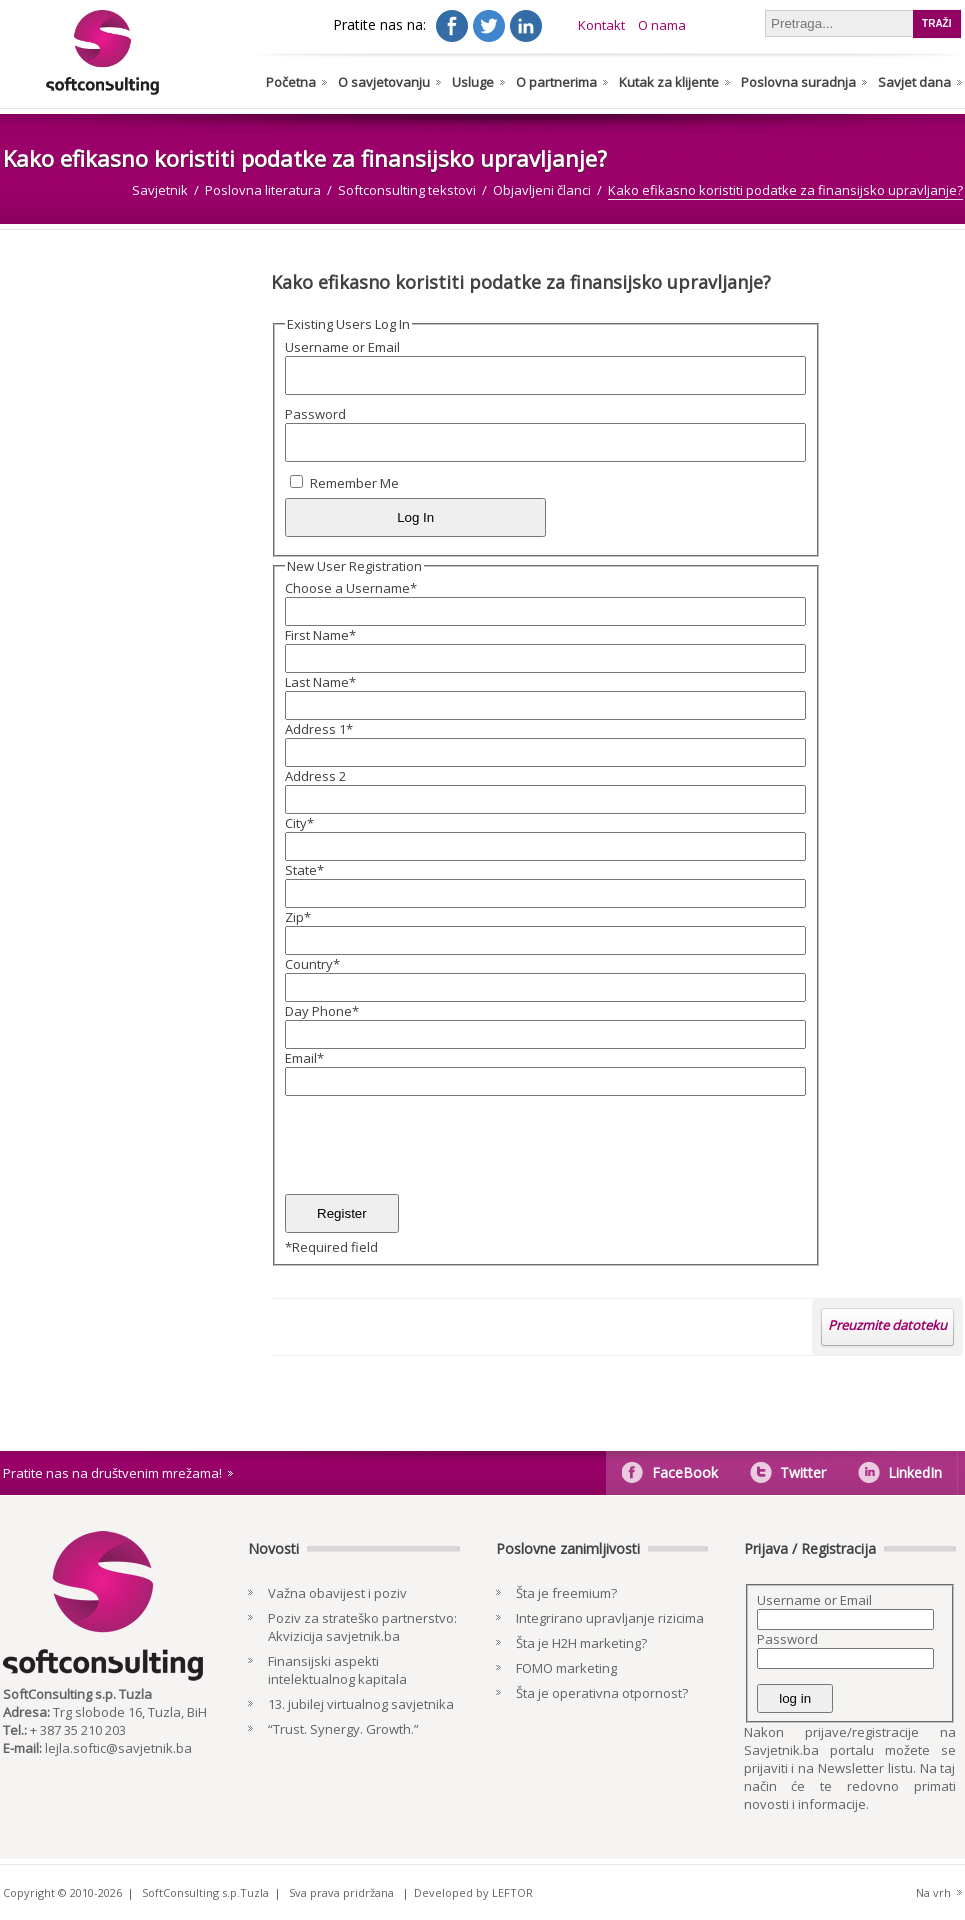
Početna (291, 82)
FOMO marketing (566, 1668)
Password (315, 414)
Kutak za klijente (669, 82)
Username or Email (342, 347)
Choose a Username (351, 588)
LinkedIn (915, 1472)
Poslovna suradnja (798, 82)
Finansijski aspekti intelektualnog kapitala (337, 1670)
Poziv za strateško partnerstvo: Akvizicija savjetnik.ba (362, 1627)
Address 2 (315, 776)
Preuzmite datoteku (887, 1325)
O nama (662, 25)
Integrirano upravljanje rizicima (610, 1618)
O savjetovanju (384, 82)
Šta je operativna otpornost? (602, 1693)
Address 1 (319, 729)
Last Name (320, 682)
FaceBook (685, 1472)
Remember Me (354, 483)
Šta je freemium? (566, 1593)
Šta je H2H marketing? (581, 1643)
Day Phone (322, 1011)
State (304, 870)
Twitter (803, 1472)
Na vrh (933, 1892)
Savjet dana (914, 82)
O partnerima (556, 82)
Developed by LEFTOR (473, 1892)
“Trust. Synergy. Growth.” (343, 1729)
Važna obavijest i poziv (337, 1593)
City (299, 823)
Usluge (473, 82)
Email (304, 1058)
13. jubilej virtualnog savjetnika (361, 1704)
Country (312, 964)
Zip (298, 917)
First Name (320, 635)
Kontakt (601, 25)
